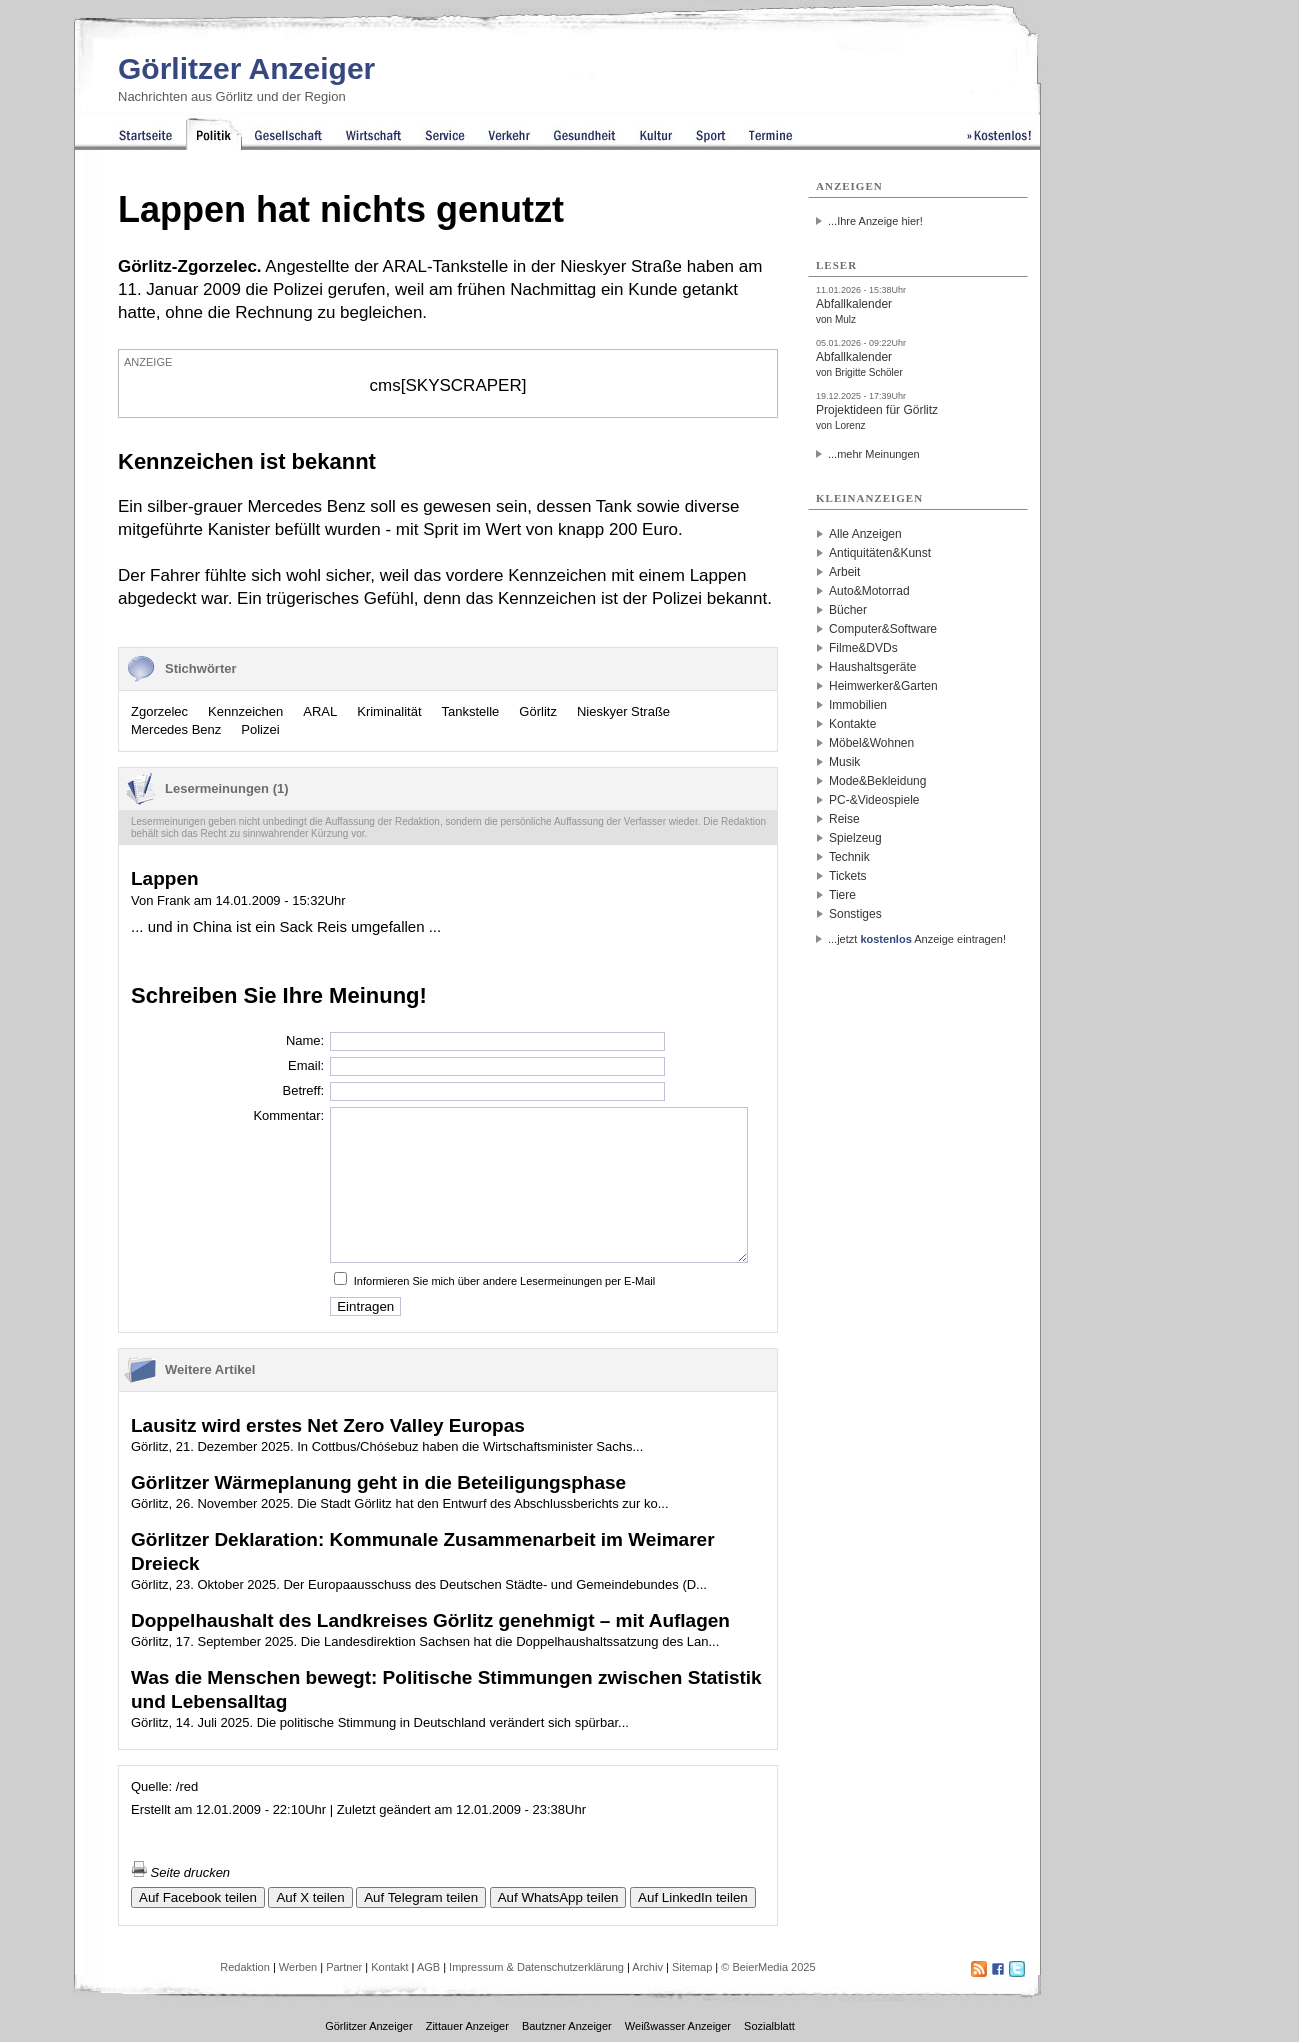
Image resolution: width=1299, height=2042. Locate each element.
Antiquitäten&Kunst (880, 553)
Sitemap (692, 1967)
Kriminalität (389, 711)
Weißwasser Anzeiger (678, 2026)
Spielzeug (855, 838)
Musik (844, 762)
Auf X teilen (310, 1897)
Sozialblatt (769, 2026)
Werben (298, 1967)
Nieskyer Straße (623, 711)
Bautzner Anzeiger (567, 2026)
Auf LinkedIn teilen (693, 1897)
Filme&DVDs (863, 648)
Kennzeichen (245, 711)
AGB (428, 1967)
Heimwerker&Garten (883, 686)
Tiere (842, 895)
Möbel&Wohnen (871, 743)
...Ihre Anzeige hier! (875, 221)
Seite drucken (180, 1872)
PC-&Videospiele (874, 800)
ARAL (320, 711)
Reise (844, 819)
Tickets (848, 876)
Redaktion (245, 1967)
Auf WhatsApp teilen (558, 1897)
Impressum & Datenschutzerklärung (536, 1967)
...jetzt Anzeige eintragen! (917, 939)
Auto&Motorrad (869, 591)
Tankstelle (471, 711)
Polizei (260, 729)
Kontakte (852, 724)
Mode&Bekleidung (877, 781)
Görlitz (538, 711)
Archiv (647, 1967)
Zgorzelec (159, 711)
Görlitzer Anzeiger (246, 68)
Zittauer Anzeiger (467, 2026)
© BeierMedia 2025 (768, 1967)
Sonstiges (855, 914)
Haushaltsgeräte (872, 667)
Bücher (848, 610)
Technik (849, 857)
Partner (344, 1967)
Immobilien (858, 705)
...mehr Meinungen (874, 454)
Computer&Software (883, 629)
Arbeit (844, 572)
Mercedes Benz (176, 729)
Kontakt (389, 1967)
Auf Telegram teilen (421, 1897)
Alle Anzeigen (865, 534)
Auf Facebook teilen (198, 1897)
